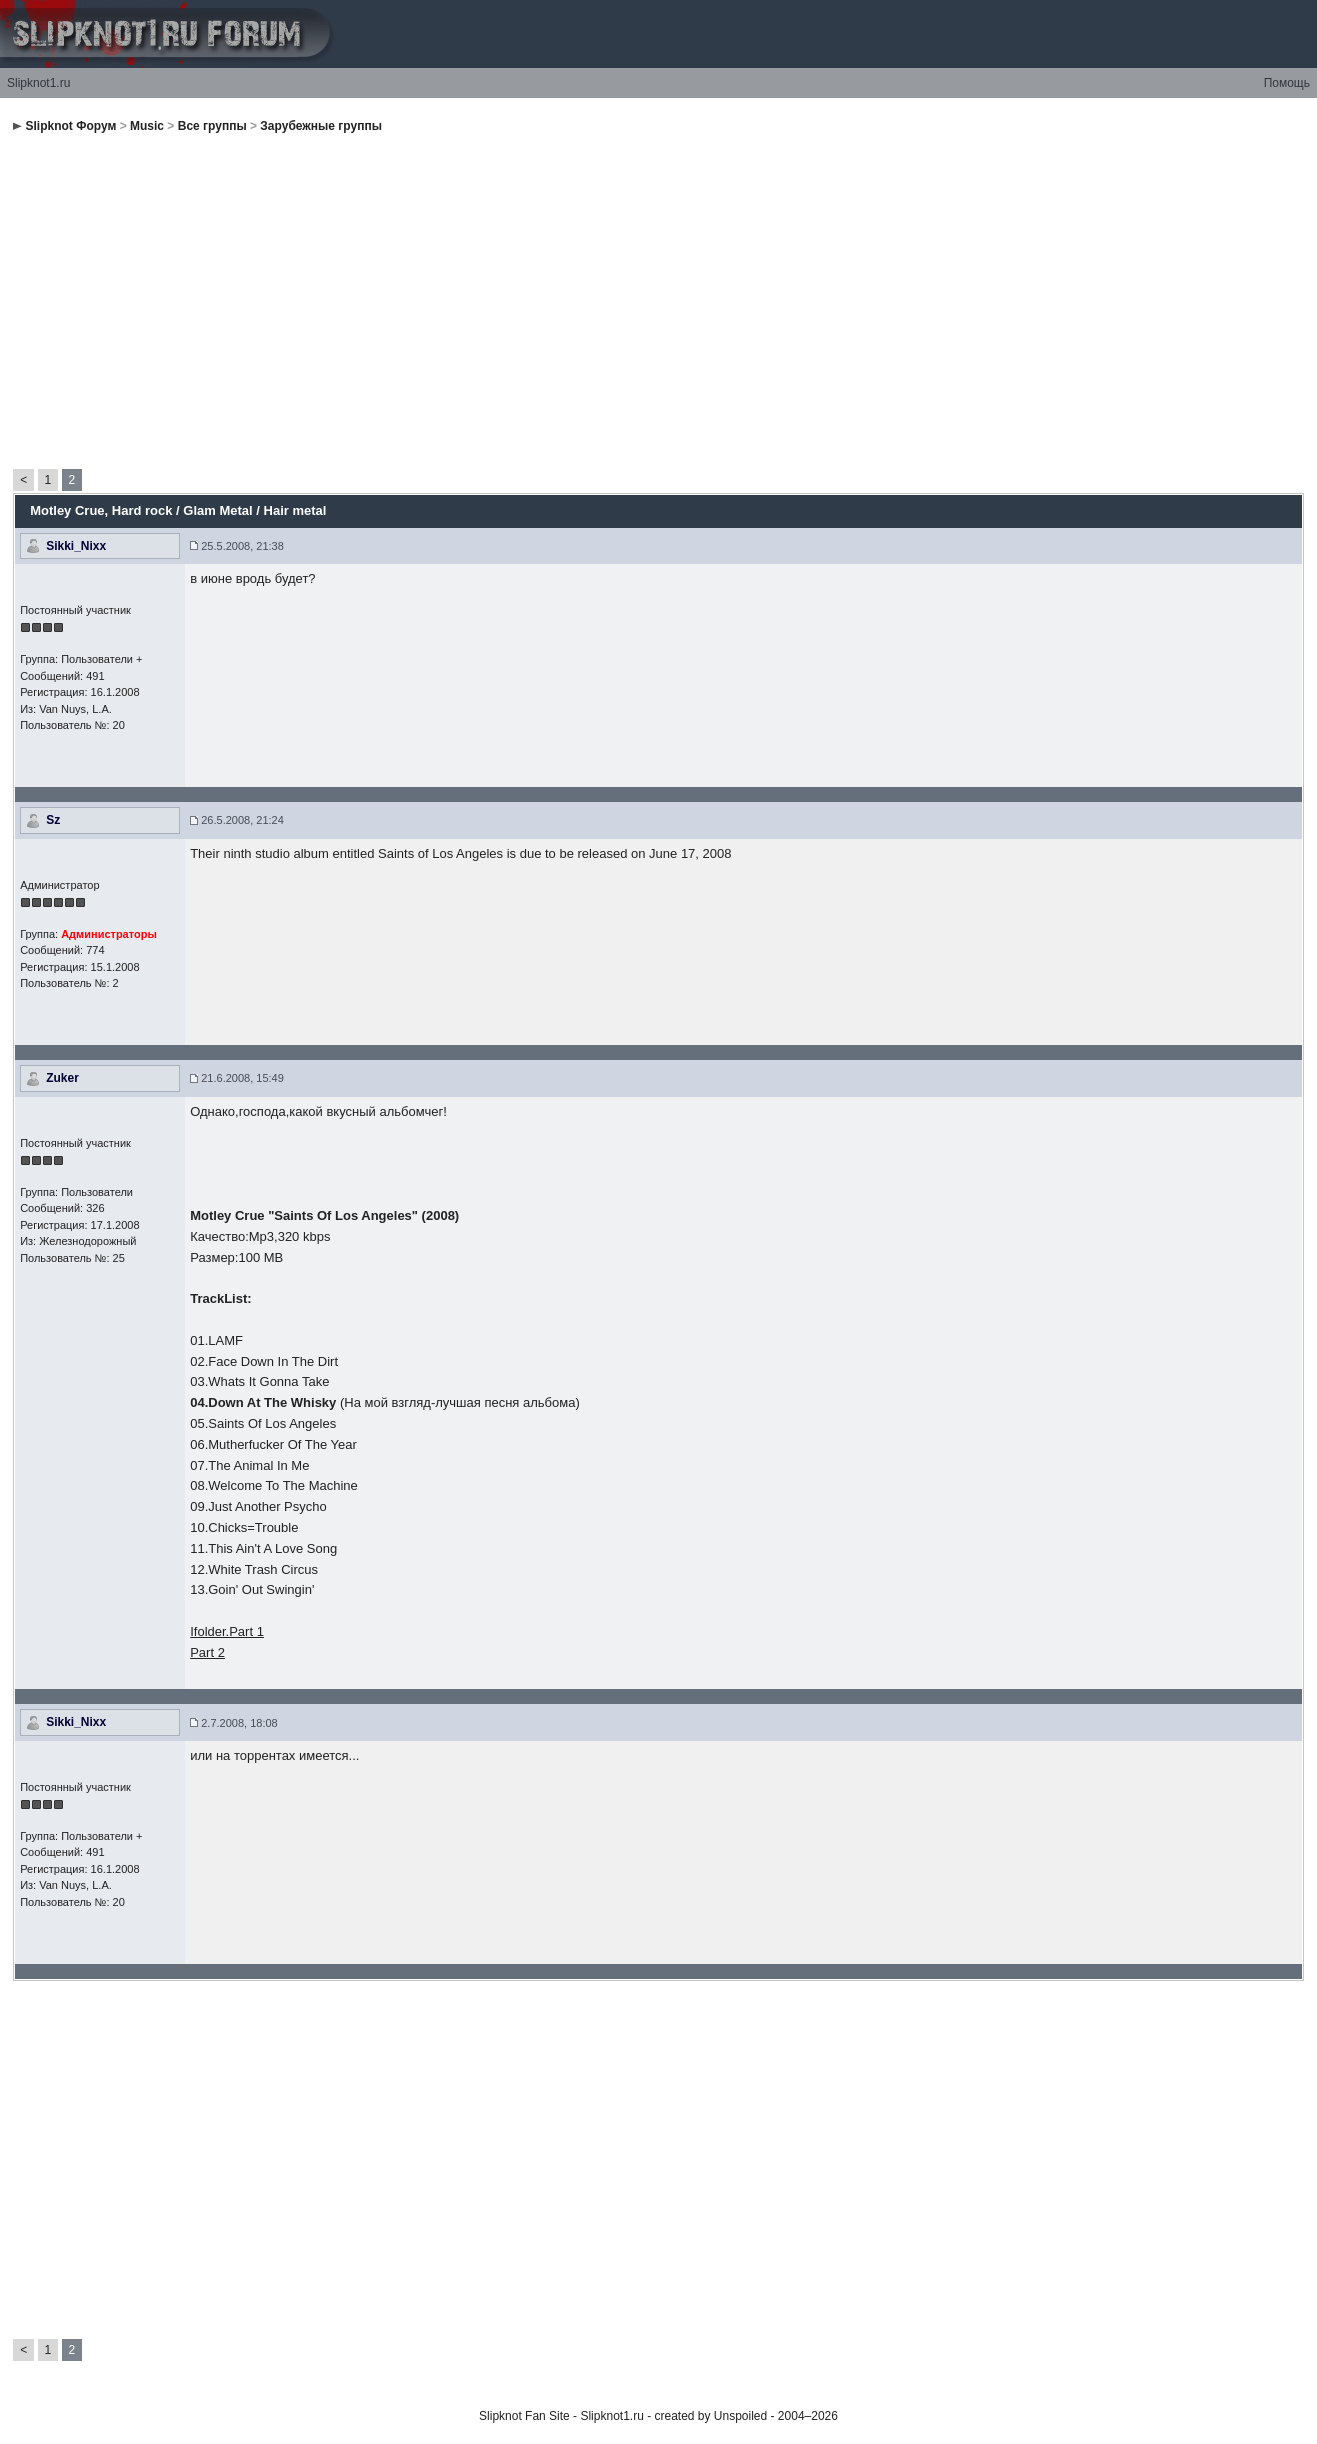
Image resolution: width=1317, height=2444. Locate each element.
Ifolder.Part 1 (227, 1631)
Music (147, 126)
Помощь (1287, 83)
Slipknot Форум (71, 126)
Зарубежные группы (321, 126)
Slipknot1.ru (38, 83)
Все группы (212, 126)
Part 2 (207, 1652)
